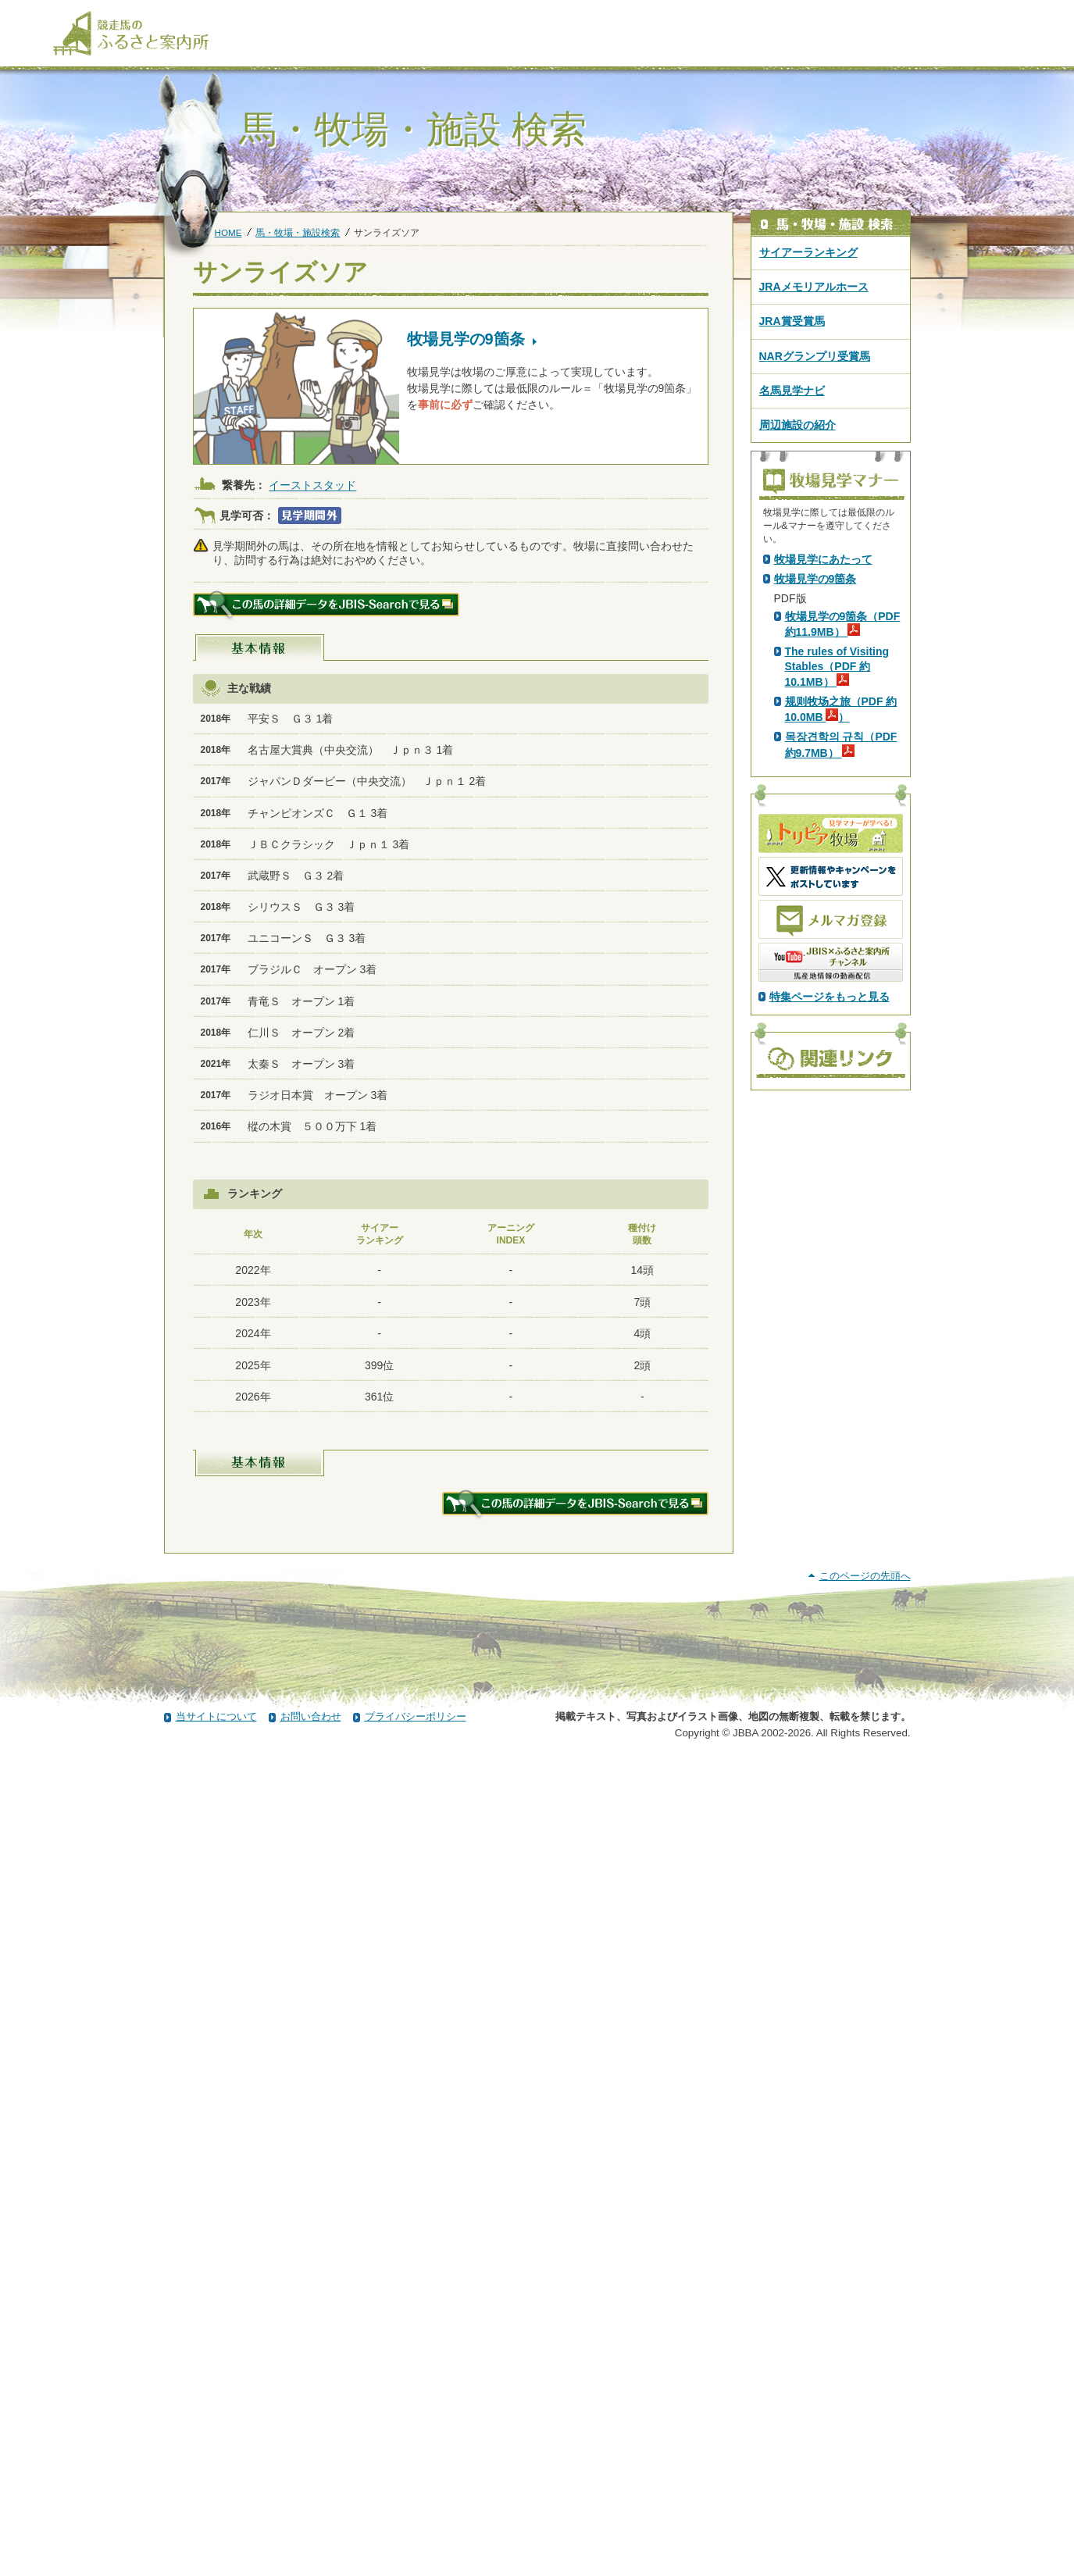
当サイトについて (216, 2531)
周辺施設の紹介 (797, 425)
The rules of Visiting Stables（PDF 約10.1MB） (837, 941)
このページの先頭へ (865, 2390)
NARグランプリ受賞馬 (814, 356)
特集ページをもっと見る (829, 1271)
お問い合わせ (310, 2531)
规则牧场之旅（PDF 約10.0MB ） (841, 984)
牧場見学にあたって (823, 834)
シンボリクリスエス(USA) (371, 655)
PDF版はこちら (815, 691)
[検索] (1011, 14)
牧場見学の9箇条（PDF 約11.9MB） (843, 899)
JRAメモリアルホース (814, 286)
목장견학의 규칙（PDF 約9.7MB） (841, 1019)
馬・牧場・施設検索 (297, 232)
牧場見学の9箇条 (815, 853)
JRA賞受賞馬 (792, 321)
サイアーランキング (808, 252)
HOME (228, 232)
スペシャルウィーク (358, 681)
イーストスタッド (312, 486)
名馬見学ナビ (792, 390)
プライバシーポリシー (415, 2531)
